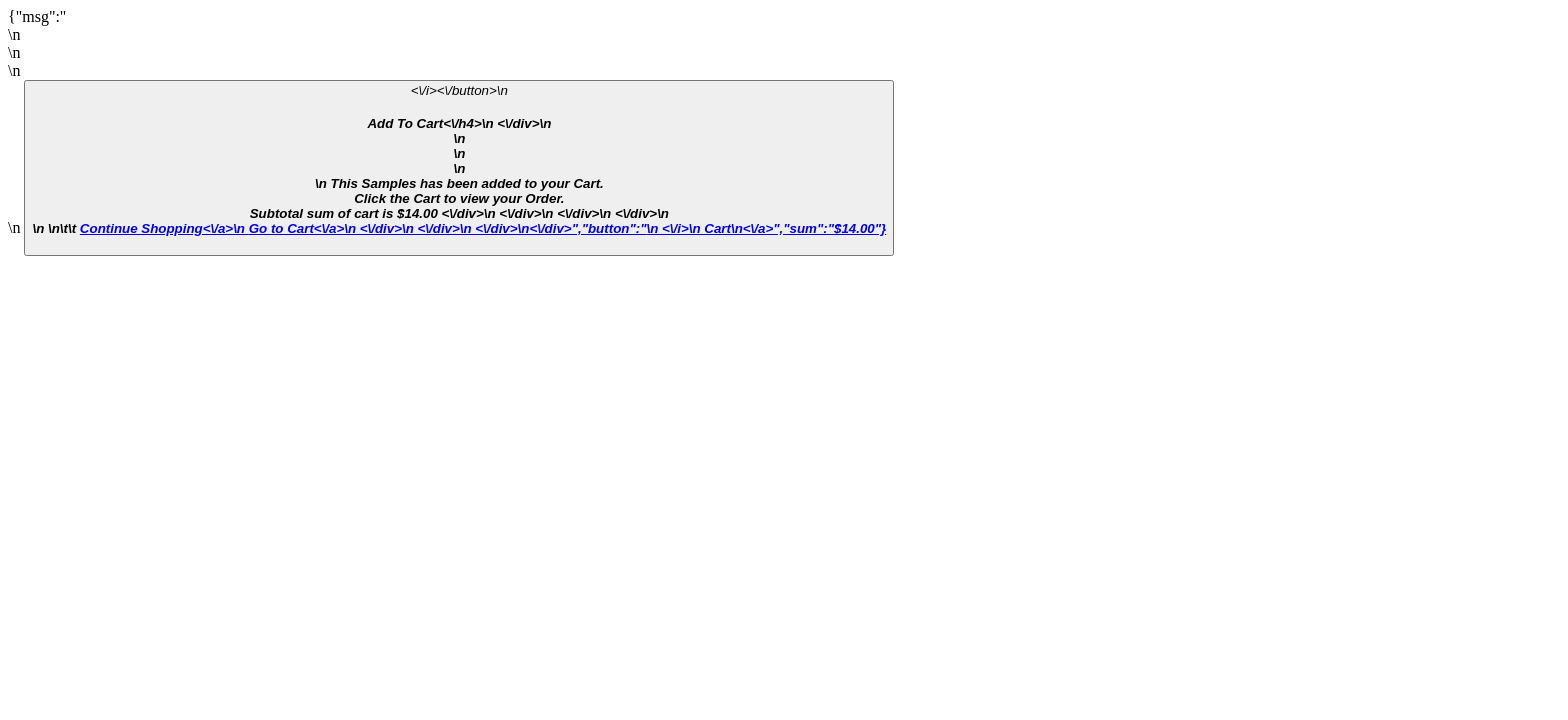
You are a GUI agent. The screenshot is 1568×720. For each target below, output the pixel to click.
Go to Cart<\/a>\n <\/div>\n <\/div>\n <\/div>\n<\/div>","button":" (448, 228)
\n (767, 228)
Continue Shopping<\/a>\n (164, 228)
